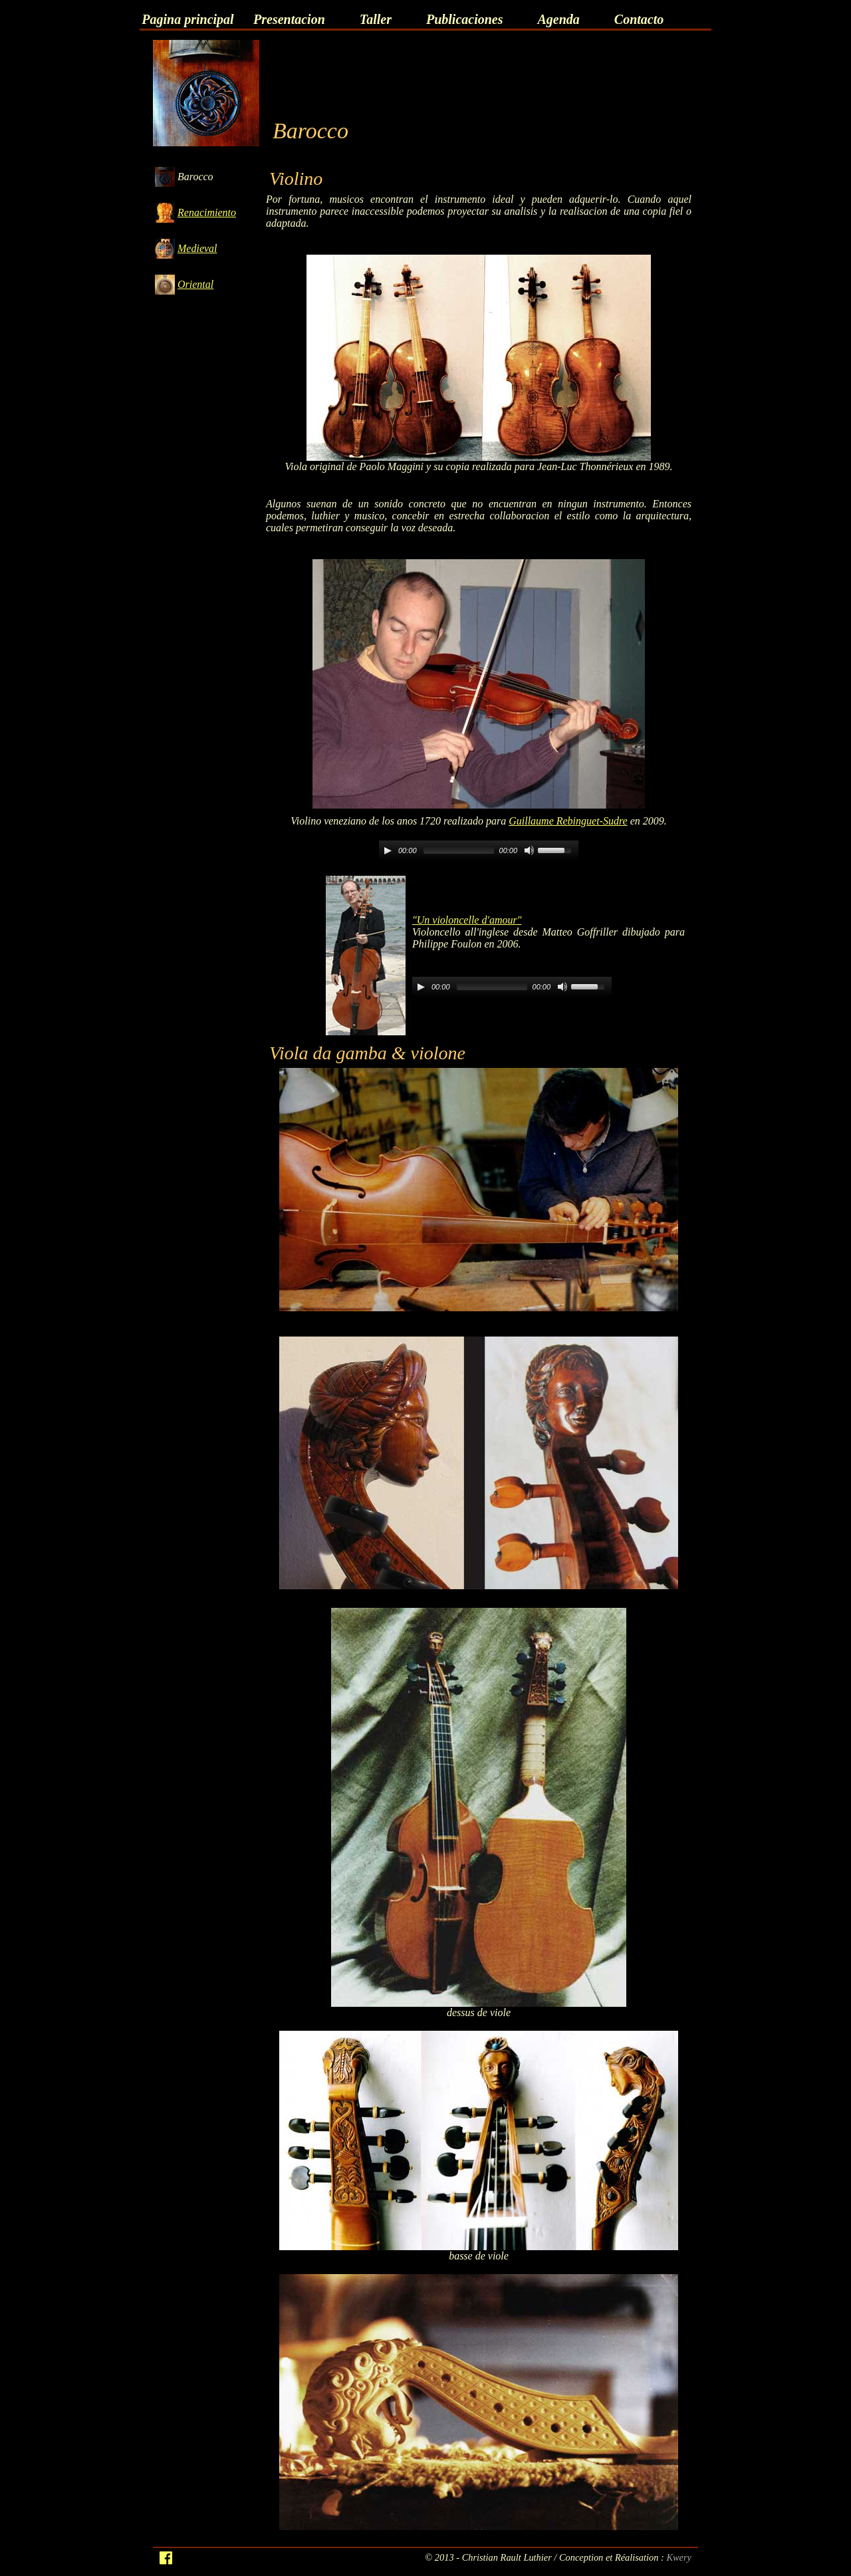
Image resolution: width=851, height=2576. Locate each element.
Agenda (558, 19)
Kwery (678, 2557)
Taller (376, 19)
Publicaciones (464, 19)
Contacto (639, 19)
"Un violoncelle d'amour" (466, 920)
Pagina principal (187, 19)
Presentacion (289, 19)
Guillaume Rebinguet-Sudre (568, 821)
